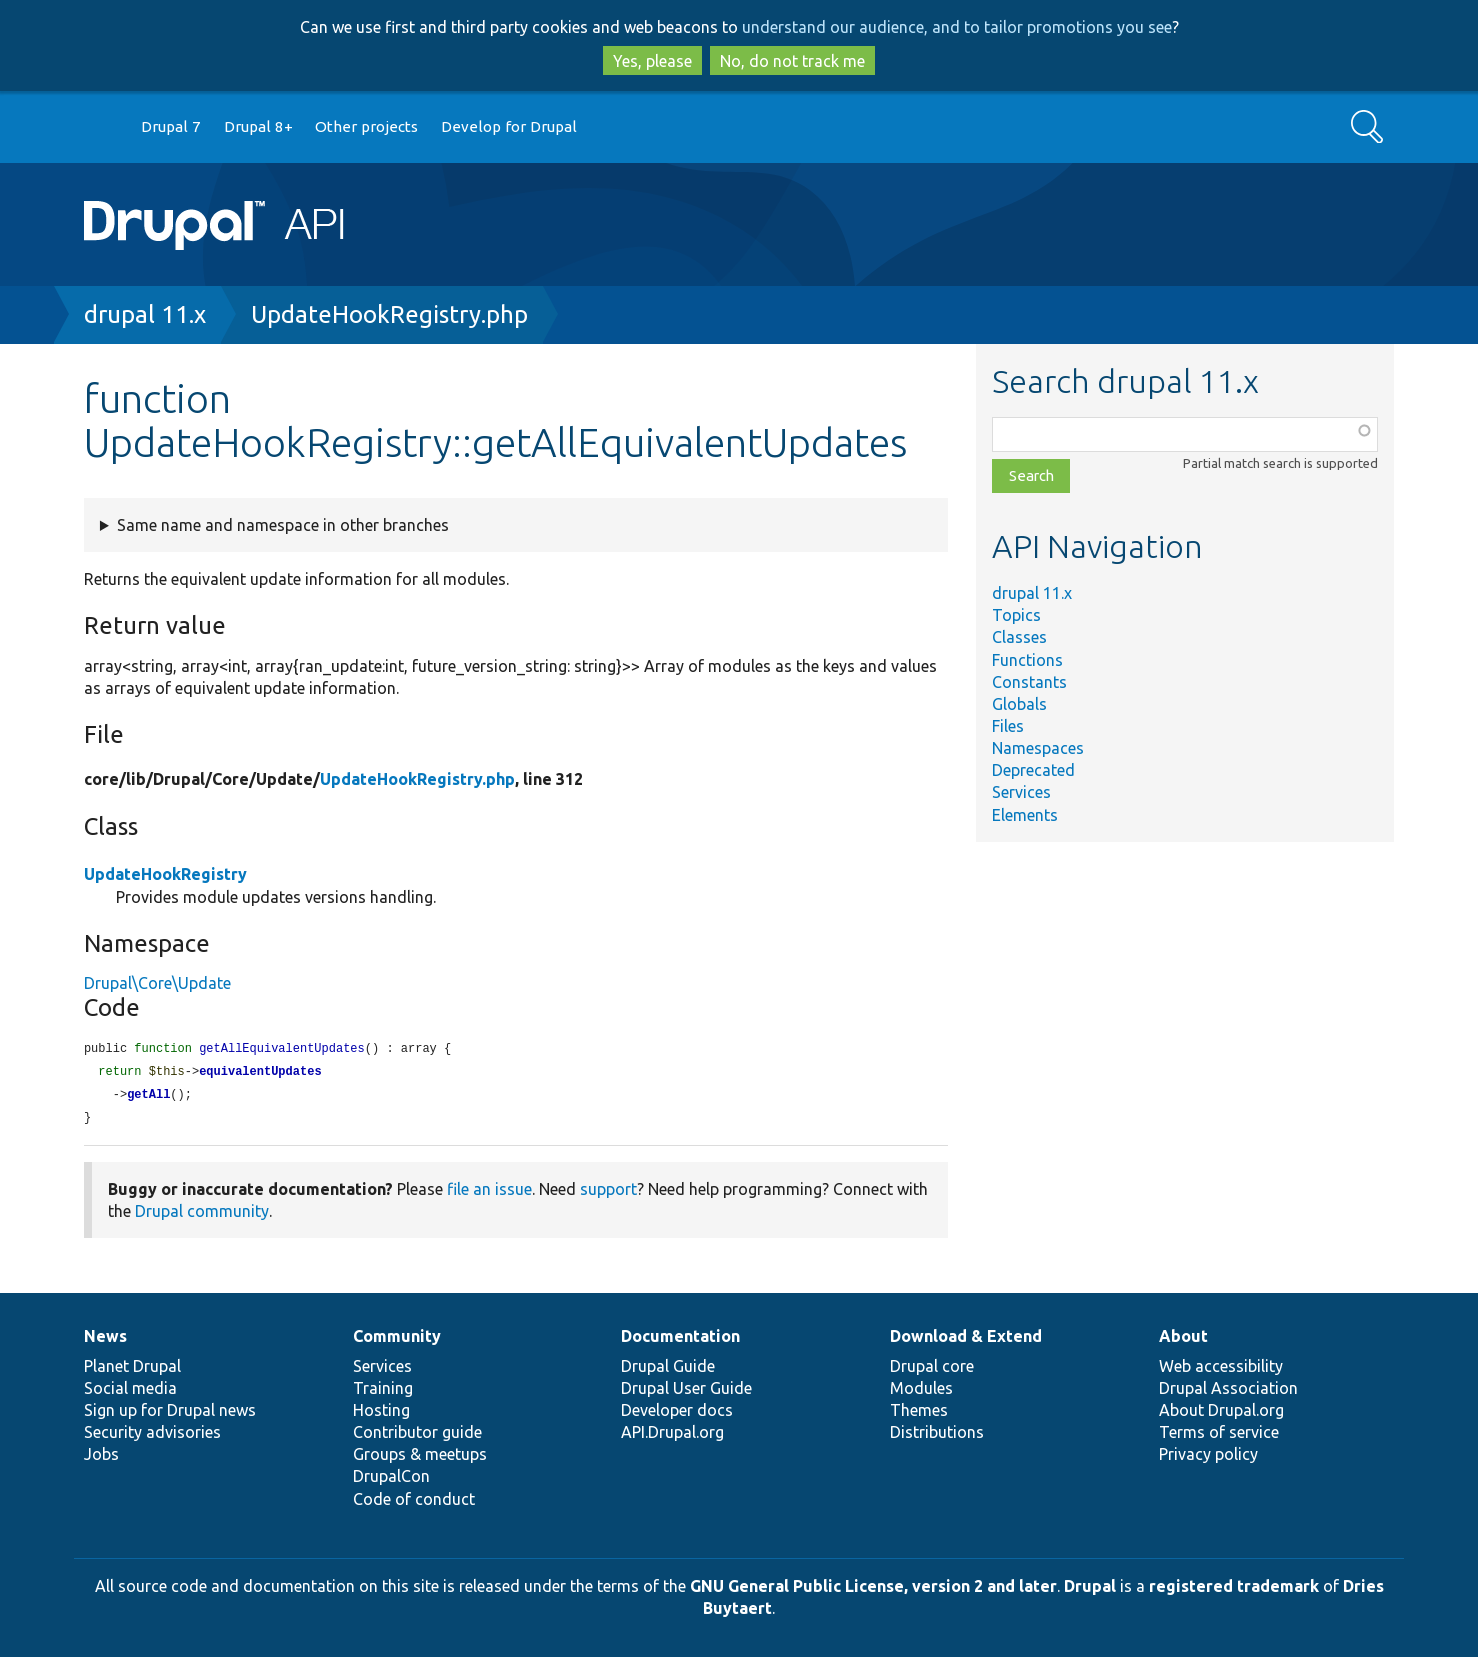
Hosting (381, 1414)
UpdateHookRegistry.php (389, 314)
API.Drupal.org (672, 1436)
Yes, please (652, 61)
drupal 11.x (145, 314)
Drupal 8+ (258, 126)
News (105, 1340)
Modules (921, 1392)
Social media (130, 1392)
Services (1021, 792)
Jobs (101, 1458)
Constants (1029, 682)
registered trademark (1234, 1590)
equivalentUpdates (260, 1073)
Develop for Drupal (509, 126)
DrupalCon (391, 1480)
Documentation (680, 1340)
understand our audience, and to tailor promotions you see (957, 27)
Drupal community (202, 1215)
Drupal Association (1228, 1392)
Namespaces (1038, 748)
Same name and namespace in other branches (283, 525)
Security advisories (152, 1436)
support (608, 1193)
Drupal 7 (171, 126)
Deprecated (1033, 770)
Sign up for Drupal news (170, 1414)
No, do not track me (792, 61)
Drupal (1090, 1590)
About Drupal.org (1221, 1414)
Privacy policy (1208, 1458)
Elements (1025, 815)
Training (383, 1392)
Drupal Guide (668, 1370)
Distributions (937, 1436)
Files (1008, 726)
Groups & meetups (420, 1458)
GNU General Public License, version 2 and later (873, 1590)
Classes (1019, 637)
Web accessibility (1221, 1370)
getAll (148, 1097)
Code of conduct (414, 1503)
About (1183, 1340)
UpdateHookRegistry (165, 874)
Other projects (366, 126)
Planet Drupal (132, 1370)
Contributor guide (417, 1436)
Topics (1016, 615)
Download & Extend (966, 1340)
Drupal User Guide (686, 1392)
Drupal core (932, 1370)
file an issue (489, 1193)
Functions (1027, 660)
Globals (1019, 704)
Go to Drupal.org (103, 127)
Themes (919, 1414)
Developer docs (677, 1414)
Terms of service (1219, 1436)
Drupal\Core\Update (157, 983)
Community (397, 1340)
